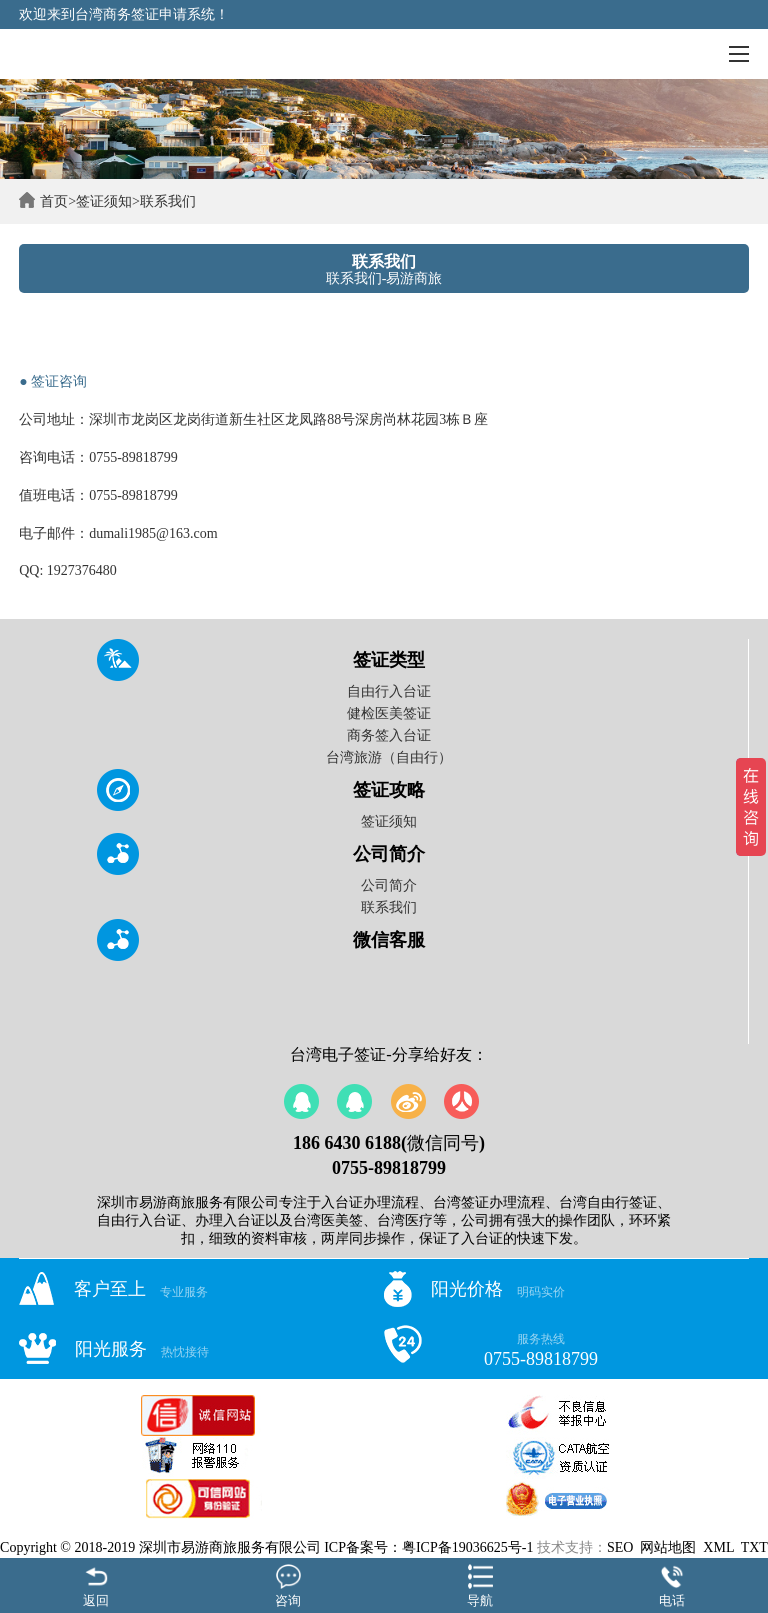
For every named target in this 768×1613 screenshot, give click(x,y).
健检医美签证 (389, 713)
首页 (54, 201)
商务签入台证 (389, 735)
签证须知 (104, 201)
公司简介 (389, 885)
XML (718, 1547)
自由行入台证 (389, 691)
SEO (620, 1547)
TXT (754, 1547)
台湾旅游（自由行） (389, 757)
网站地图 (668, 1547)
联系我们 (168, 201)
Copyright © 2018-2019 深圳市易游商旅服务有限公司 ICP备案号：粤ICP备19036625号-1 (266, 1547)
